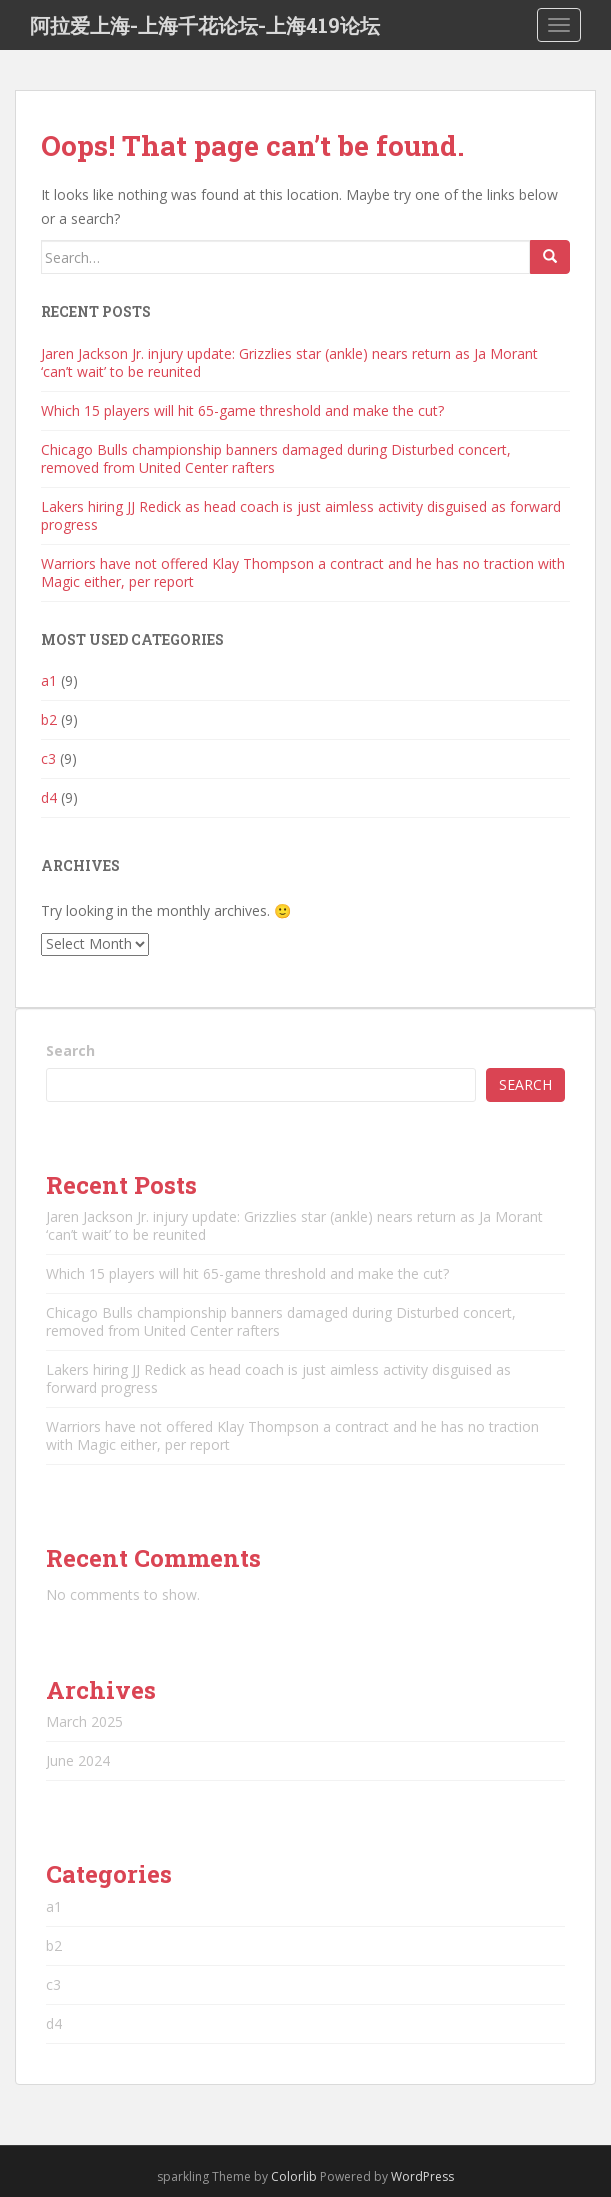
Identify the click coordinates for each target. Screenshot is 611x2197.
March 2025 (84, 1721)
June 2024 (78, 1760)
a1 (49, 680)
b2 (49, 719)
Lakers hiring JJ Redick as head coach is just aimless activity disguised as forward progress (301, 515)
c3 (48, 758)
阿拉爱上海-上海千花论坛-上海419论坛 (205, 25)
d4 (49, 797)
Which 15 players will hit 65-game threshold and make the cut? (242, 410)
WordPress (422, 2176)
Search (70, 1050)
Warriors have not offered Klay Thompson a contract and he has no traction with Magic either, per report (303, 572)
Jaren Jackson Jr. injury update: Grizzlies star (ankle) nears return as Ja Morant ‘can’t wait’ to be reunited (289, 362)
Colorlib (294, 2176)
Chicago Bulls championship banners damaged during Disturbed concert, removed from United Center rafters (276, 458)
